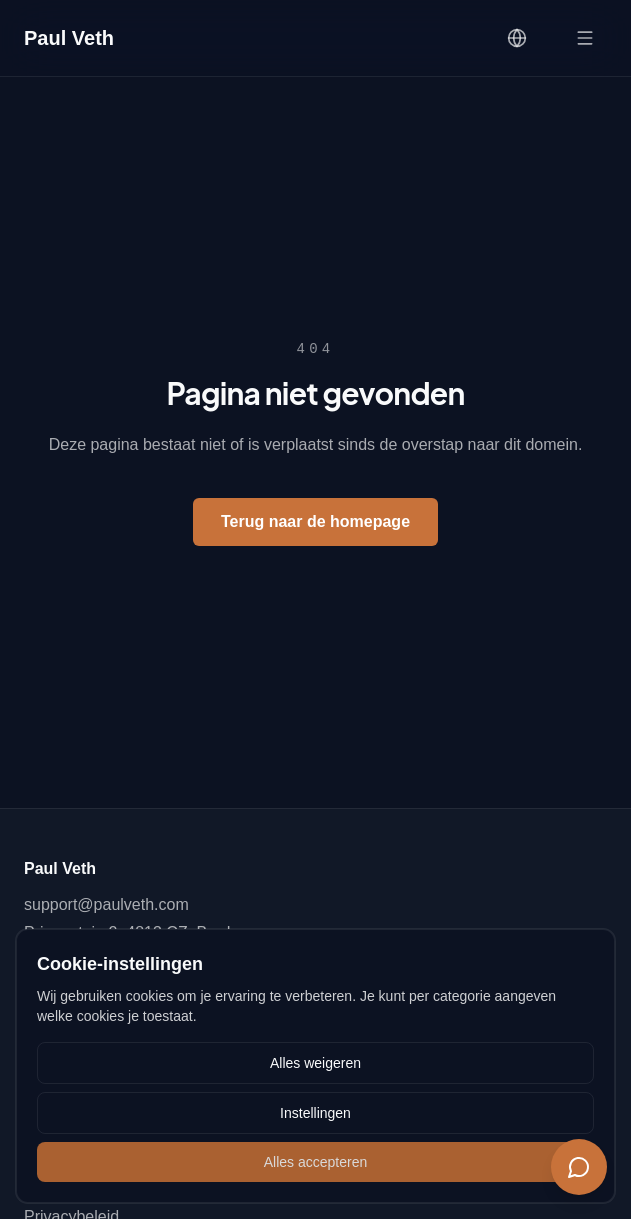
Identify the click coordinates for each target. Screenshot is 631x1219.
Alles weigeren (315, 1063)
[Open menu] (585, 38)
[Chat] (579, 1167)
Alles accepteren (316, 1162)
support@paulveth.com (106, 904)
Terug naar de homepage (315, 521)
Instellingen (315, 1113)
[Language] (517, 38)
